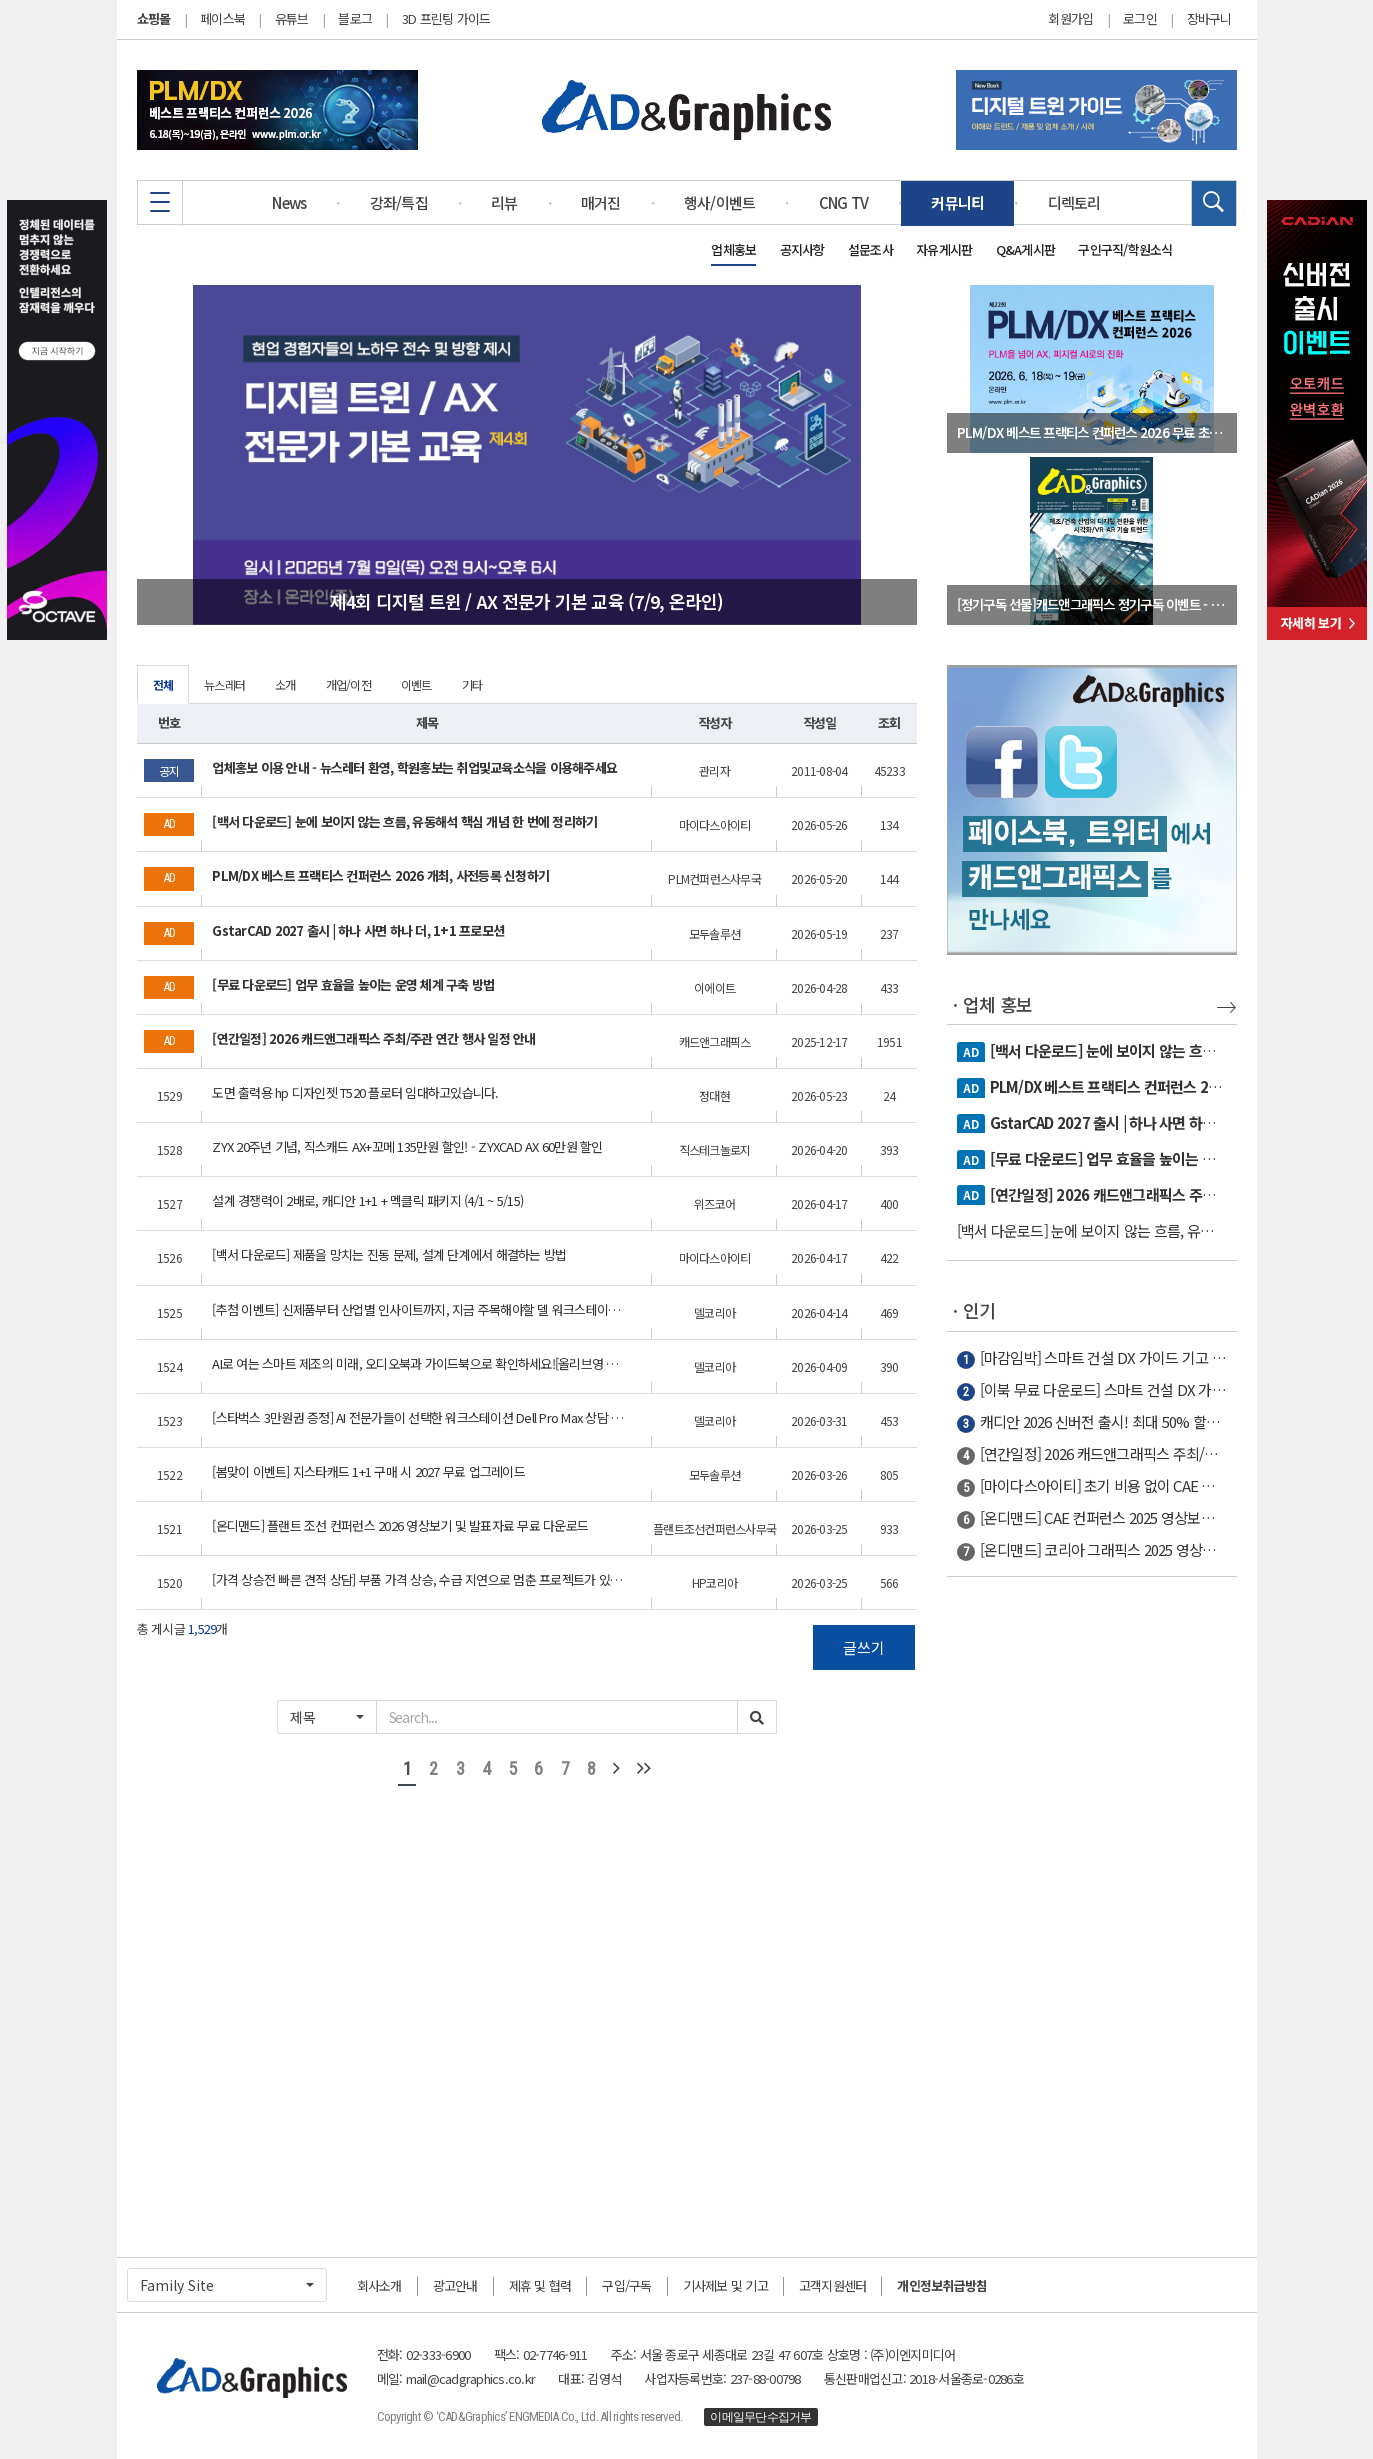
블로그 (355, 18)
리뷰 (504, 202)
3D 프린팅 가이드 (446, 18)
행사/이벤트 (720, 202)
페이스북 (222, 18)
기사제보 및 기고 (725, 2285)
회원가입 (1070, 19)
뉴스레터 (224, 684)
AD (970, 1052)
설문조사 (870, 249)
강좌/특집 (399, 202)
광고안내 (455, 2285)
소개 (285, 684)
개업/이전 (348, 684)
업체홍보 (733, 249)
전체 (163, 684)
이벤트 (416, 684)
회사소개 (379, 2285)
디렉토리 (1074, 202)
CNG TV (844, 202)
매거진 (601, 202)
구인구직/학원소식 (1125, 249)
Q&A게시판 (1026, 249)
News (289, 202)
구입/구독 (626, 2285)
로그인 (1140, 19)
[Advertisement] (1092, 1907)
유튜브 (292, 18)
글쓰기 (864, 1647)
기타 (472, 684)
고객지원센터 (833, 2285)
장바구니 (1209, 19)
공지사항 (802, 249)
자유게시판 (944, 249)
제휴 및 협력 (540, 2285)
